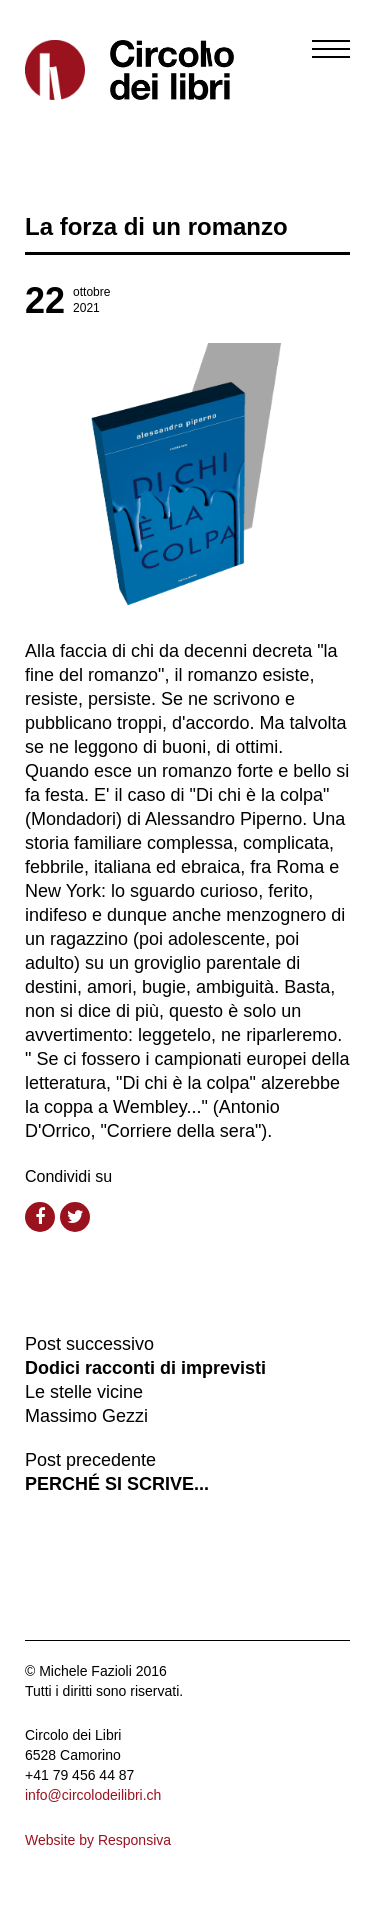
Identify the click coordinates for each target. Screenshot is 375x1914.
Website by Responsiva (98, 1840)
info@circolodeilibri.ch (93, 1795)
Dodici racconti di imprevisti (145, 1368)
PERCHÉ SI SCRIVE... (117, 1484)
